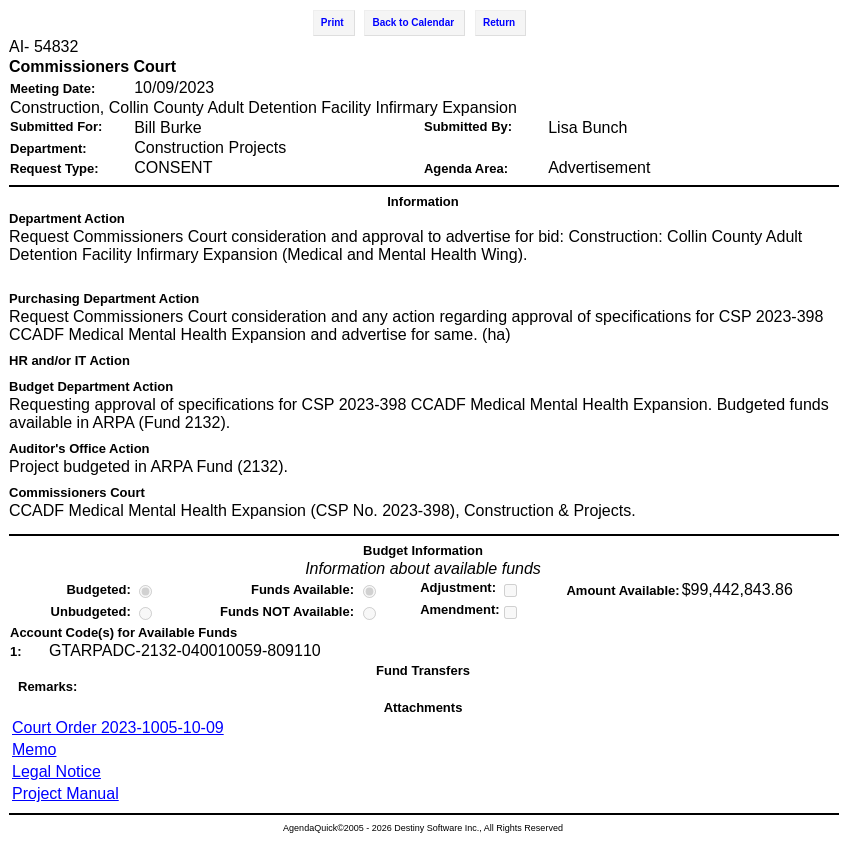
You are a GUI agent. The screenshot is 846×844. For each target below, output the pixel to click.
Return (499, 22)
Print (332, 22)
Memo (34, 749)
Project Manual (65, 793)
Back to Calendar (413, 22)
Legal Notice (56, 771)
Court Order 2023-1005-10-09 (118, 727)
